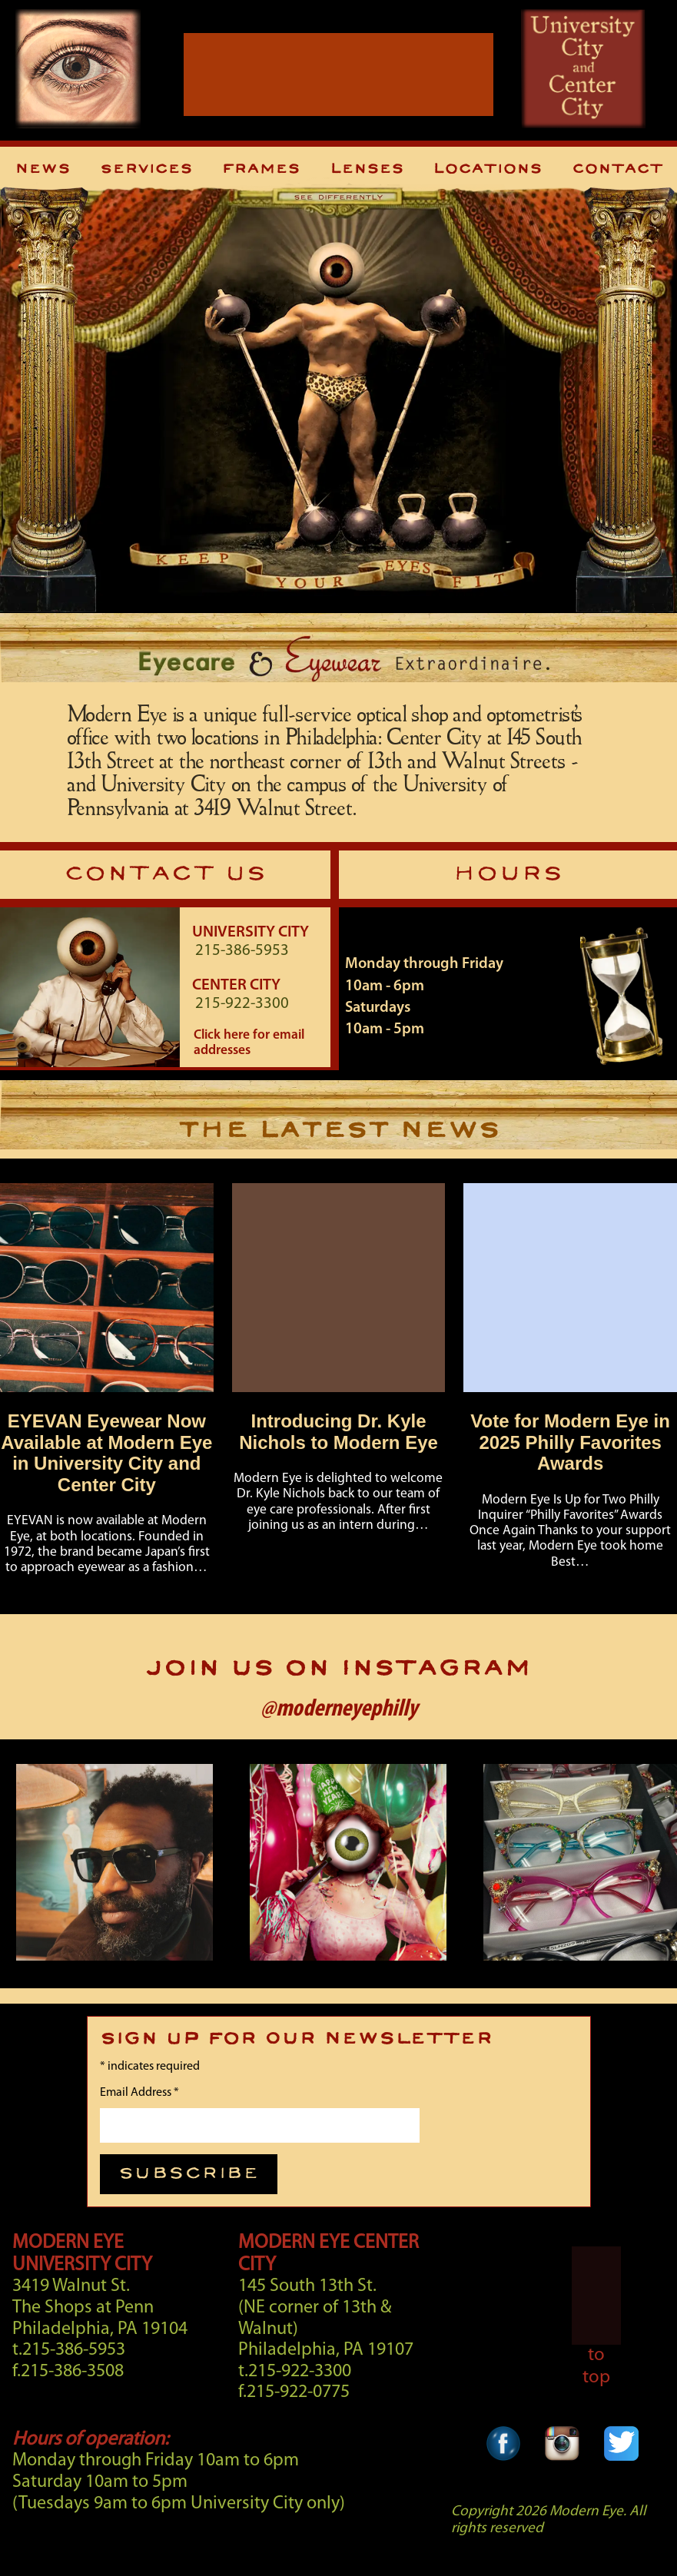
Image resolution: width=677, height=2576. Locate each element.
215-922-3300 (242, 1004)
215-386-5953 (242, 951)
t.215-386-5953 (68, 2350)
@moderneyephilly (339, 1709)
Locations (487, 169)
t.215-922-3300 (294, 2371)
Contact (617, 169)
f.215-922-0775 (294, 2392)
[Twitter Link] (621, 2467)
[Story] (113, 1386)
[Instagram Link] (562, 2467)
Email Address (139, 2093)
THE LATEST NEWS (338, 1131)
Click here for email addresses (249, 1043)
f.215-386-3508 (68, 2371)
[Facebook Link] (503, 2467)
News (42, 169)
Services (146, 169)
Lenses (366, 169)
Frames (260, 169)
